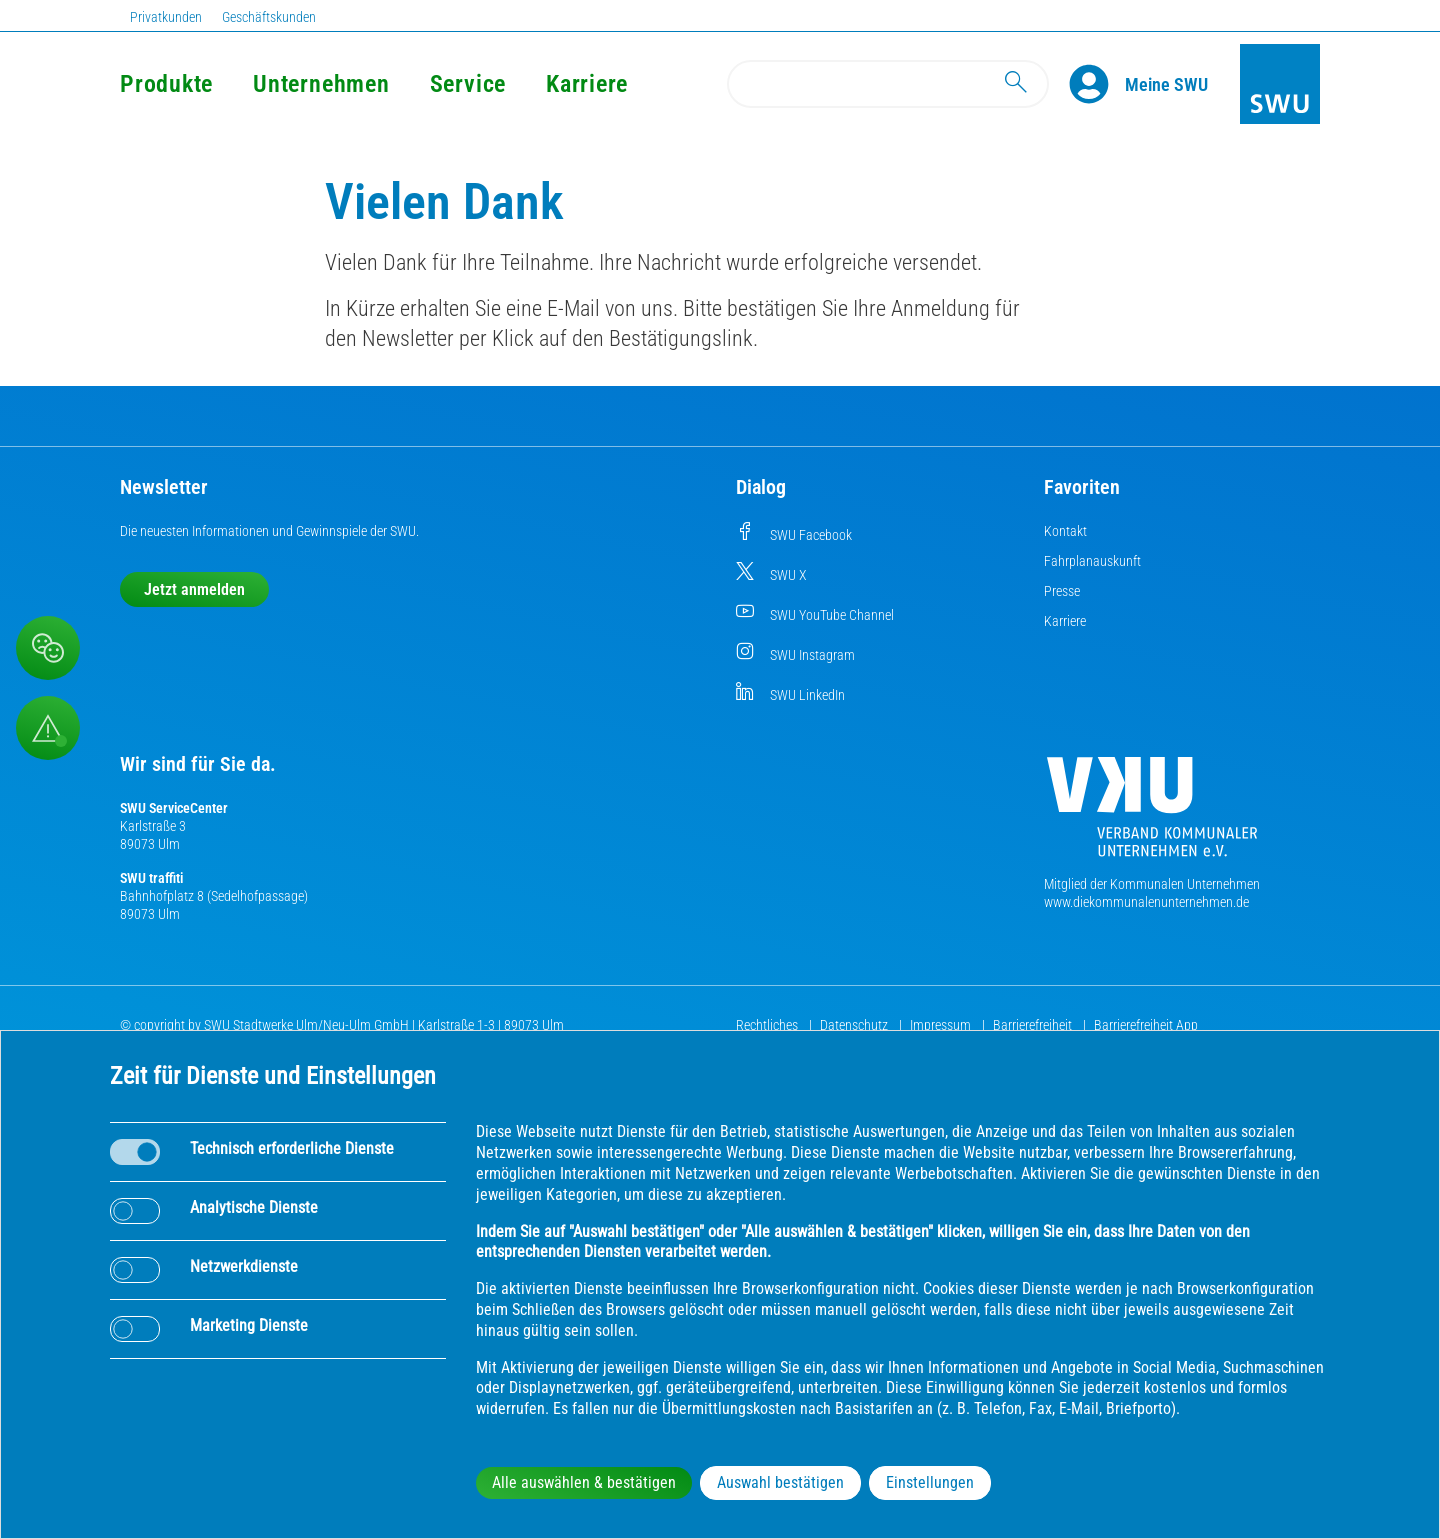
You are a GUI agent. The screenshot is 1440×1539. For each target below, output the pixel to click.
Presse (1062, 591)
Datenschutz (855, 1025)
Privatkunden (166, 17)
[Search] (888, 84)
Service (468, 84)
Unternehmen (321, 84)
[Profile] (1097, 84)
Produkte (166, 84)
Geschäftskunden (269, 17)
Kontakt (1065, 531)
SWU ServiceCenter (174, 808)
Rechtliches (768, 1025)
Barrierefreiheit (1034, 1025)
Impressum (942, 1025)
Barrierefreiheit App (1146, 1025)
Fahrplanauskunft (1092, 561)
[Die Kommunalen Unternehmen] (1152, 814)
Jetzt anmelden (194, 589)
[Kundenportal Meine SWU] (1166, 84)
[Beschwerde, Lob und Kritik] (48, 648)
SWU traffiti (151, 878)
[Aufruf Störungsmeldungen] (48, 728)
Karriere (587, 84)
